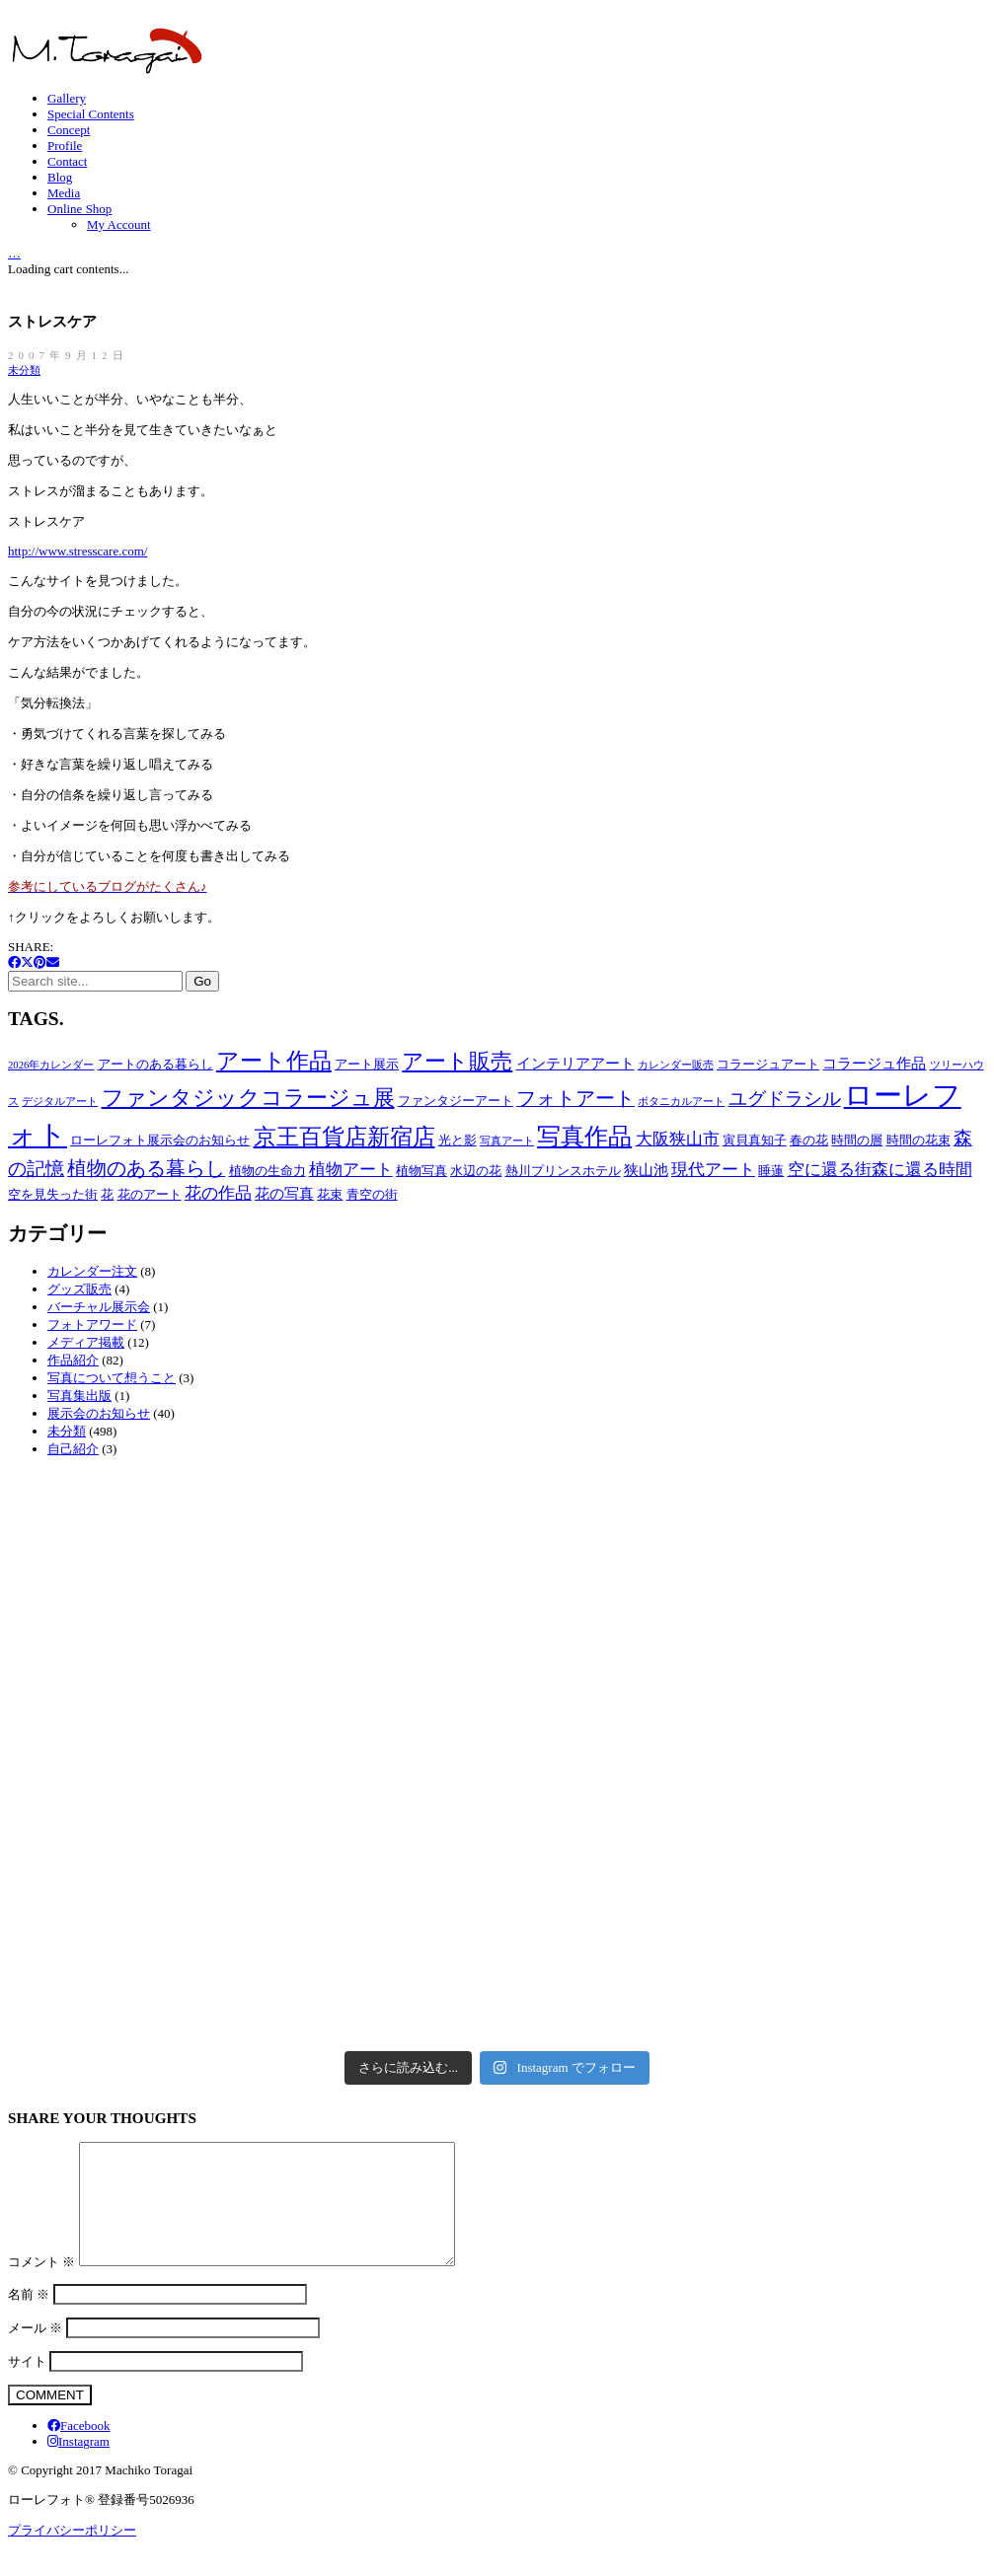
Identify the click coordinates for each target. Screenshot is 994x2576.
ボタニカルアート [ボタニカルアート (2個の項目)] (681, 1101)
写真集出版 (79, 1395)
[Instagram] (78, 2465)
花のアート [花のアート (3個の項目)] (149, 1194)
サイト (27, 2385)
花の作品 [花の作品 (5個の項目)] (218, 1193)
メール (35, 2351)
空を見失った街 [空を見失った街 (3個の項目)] (53, 1194)
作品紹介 (73, 1360)
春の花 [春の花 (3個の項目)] (809, 1140)
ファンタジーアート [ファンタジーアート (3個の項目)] (455, 1100)
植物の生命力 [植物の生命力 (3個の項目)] (267, 1170)
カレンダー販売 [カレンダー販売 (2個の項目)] (676, 1065)
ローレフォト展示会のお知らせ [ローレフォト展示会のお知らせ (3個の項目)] (160, 1140)
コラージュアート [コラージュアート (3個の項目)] (768, 1064)
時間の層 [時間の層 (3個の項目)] (856, 1140)
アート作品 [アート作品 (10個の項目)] (274, 1061)
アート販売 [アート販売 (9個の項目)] (457, 1061)
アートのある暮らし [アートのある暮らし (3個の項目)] (155, 1064)
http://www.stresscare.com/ (77, 551)
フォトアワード (92, 1324)
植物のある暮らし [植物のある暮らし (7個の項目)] (146, 1168)
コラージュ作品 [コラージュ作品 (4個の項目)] (874, 1063)
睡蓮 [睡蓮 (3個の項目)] (771, 1170)
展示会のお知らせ (98, 1413)
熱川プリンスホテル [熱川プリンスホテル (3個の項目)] (563, 1170)
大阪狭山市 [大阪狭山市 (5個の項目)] (678, 1139)
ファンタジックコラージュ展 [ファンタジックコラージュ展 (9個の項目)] (248, 1098)
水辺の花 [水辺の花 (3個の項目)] (475, 1170)
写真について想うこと (111, 1377)
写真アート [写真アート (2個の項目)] (507, 1141)
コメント (41, 2285)
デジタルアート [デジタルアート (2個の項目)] (60, 1101)
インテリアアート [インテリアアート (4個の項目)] (575, 1063)
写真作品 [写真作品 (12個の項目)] (584, 1136)
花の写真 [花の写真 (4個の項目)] (284, 1193)
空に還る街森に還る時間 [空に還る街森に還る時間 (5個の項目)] (880, 1169)
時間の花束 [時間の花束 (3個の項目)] (918, 1140)
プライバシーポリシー (72, 2553)
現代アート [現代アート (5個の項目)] (713, 1169)
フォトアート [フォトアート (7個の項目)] (575, 1098)
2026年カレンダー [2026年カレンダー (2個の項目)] (51, 1065)
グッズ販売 (79, 1289)
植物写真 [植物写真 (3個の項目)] (421, 1170)
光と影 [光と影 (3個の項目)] (457, 1140)
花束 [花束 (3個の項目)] (330, 1194)
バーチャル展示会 (98, 1306)
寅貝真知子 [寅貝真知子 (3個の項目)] (755, 1140)
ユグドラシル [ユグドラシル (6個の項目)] (784, 1099)
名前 (28, 2318)
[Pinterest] (40, 962)
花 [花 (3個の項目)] (107, 1194)
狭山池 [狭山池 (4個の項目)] (646, 1169)
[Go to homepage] (106, 69)
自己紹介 (73, 1448)
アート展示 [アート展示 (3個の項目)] (367, 1064)
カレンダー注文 (92, 1271)
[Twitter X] (27, 962)
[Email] (52, 962)
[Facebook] (14, 962)
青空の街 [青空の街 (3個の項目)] (372, 1194)
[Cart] (14, 252)
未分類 (24, 370)
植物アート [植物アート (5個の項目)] (351, 1169)
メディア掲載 (85, 1342)
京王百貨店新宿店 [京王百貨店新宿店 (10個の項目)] (344, 1137)
